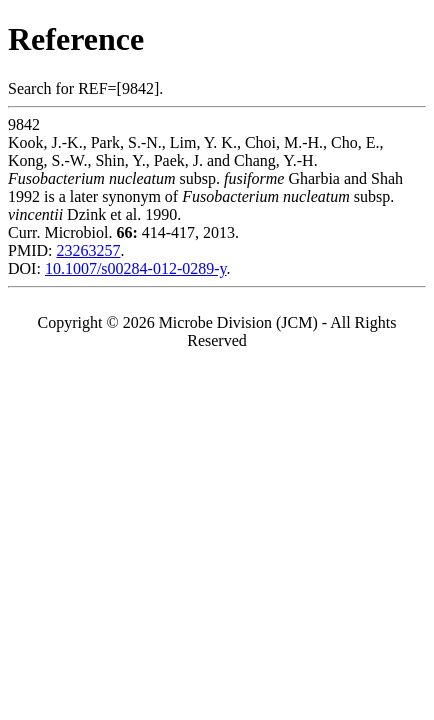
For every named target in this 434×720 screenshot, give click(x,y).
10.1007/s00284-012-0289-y (136, 268)
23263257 (88, 250)
